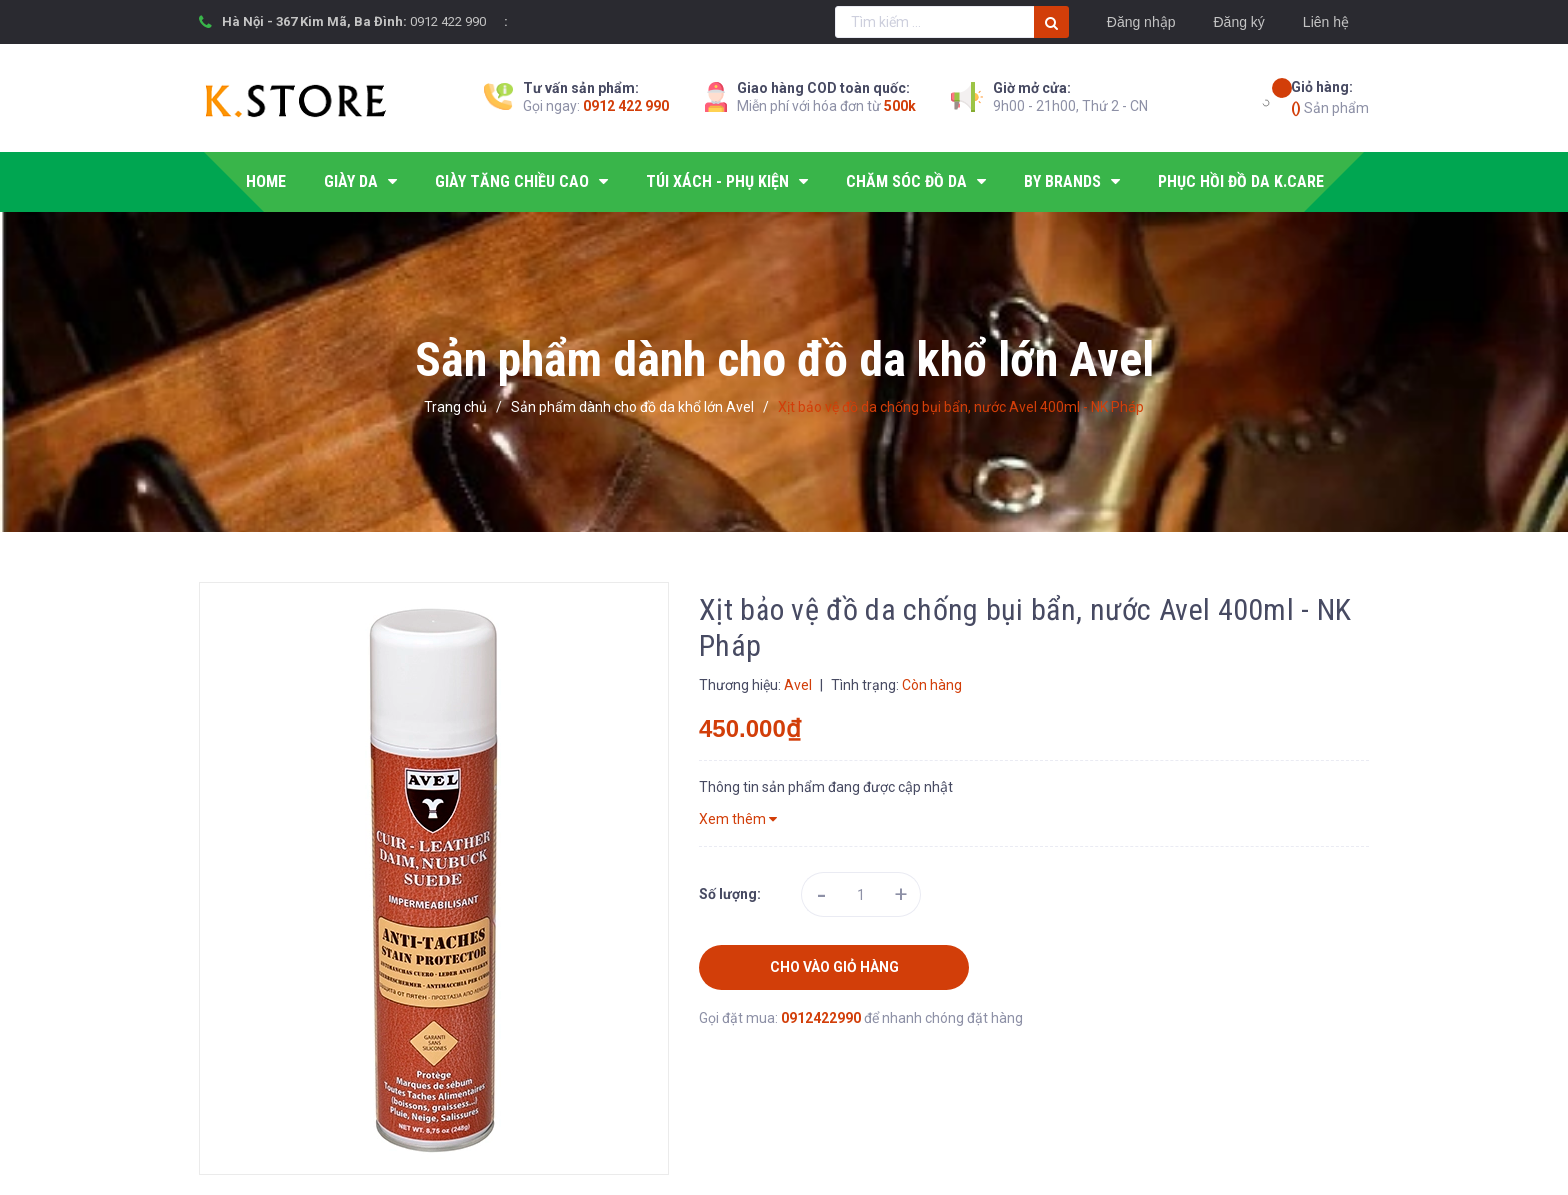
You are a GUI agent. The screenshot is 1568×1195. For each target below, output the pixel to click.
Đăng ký (1238, 22)
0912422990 (822, 1018)
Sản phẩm (1330, 96)
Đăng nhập (1141, 22)
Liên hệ (1326, 22)
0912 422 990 (448, 21)
